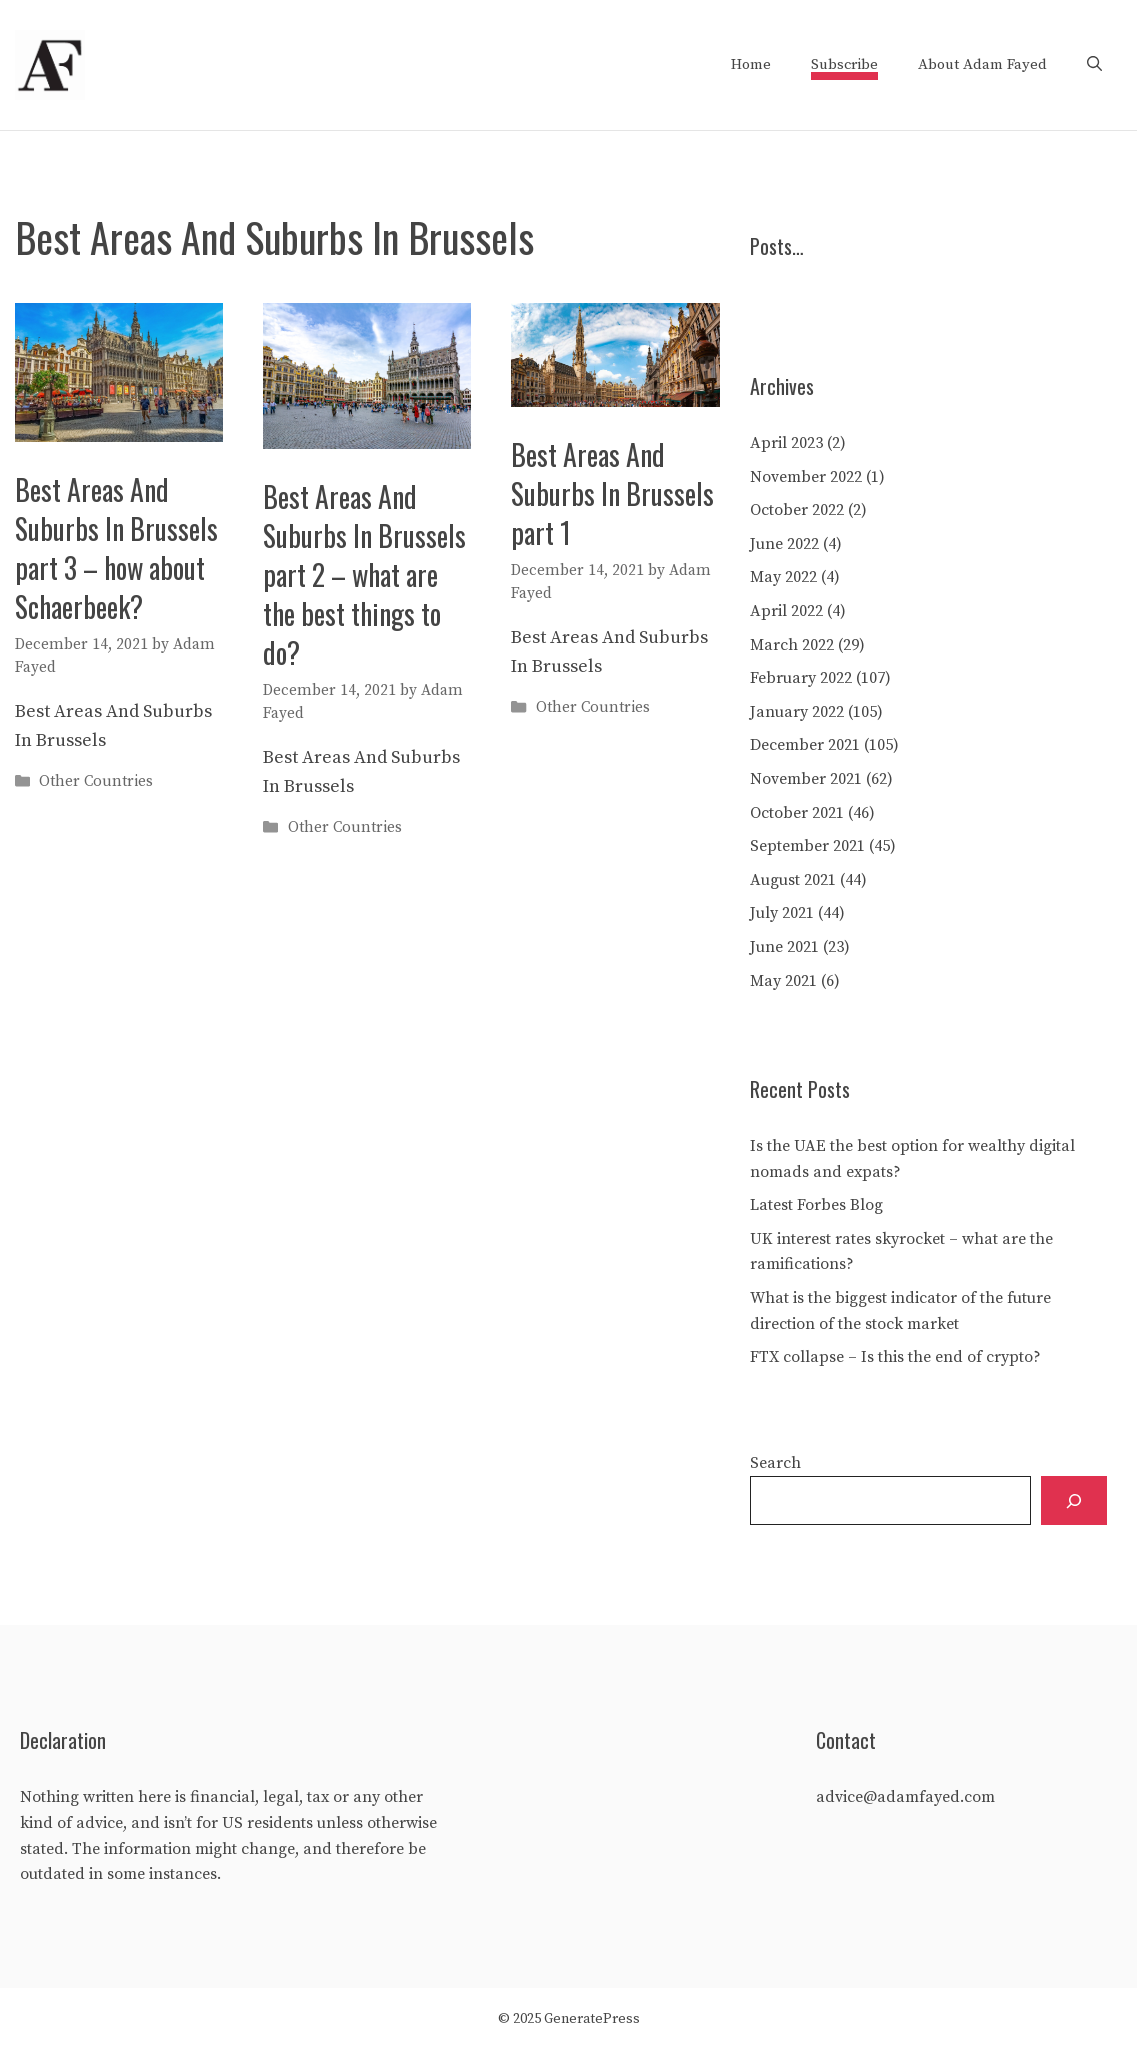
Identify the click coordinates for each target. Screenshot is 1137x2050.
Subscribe (844, 64)
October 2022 (797, 510)
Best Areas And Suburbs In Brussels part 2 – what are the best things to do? (364, 575)
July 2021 (782, 913)
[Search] (1074, 1500)
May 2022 (783, 577)
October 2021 (797, 813)
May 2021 (783, 981)
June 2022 (784, 544)
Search (775, 1463)
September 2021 (807, 846)
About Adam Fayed (982, 64)
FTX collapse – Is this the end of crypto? (895, 1357)
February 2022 (801, 678)
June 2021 (784, 947)
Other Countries (96, 781)
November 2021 (806, 779)
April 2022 (786, 611)
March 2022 (792, 645)
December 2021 (805, 745)
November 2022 (806, 477)
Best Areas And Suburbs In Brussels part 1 (612, 493)
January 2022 (797, 712)
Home (751, 64)
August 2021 (793, 880)
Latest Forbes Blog (816, 1205)
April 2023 (786, 443)
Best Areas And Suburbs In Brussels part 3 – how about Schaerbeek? (116, 548)
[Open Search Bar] (1094, 65)
